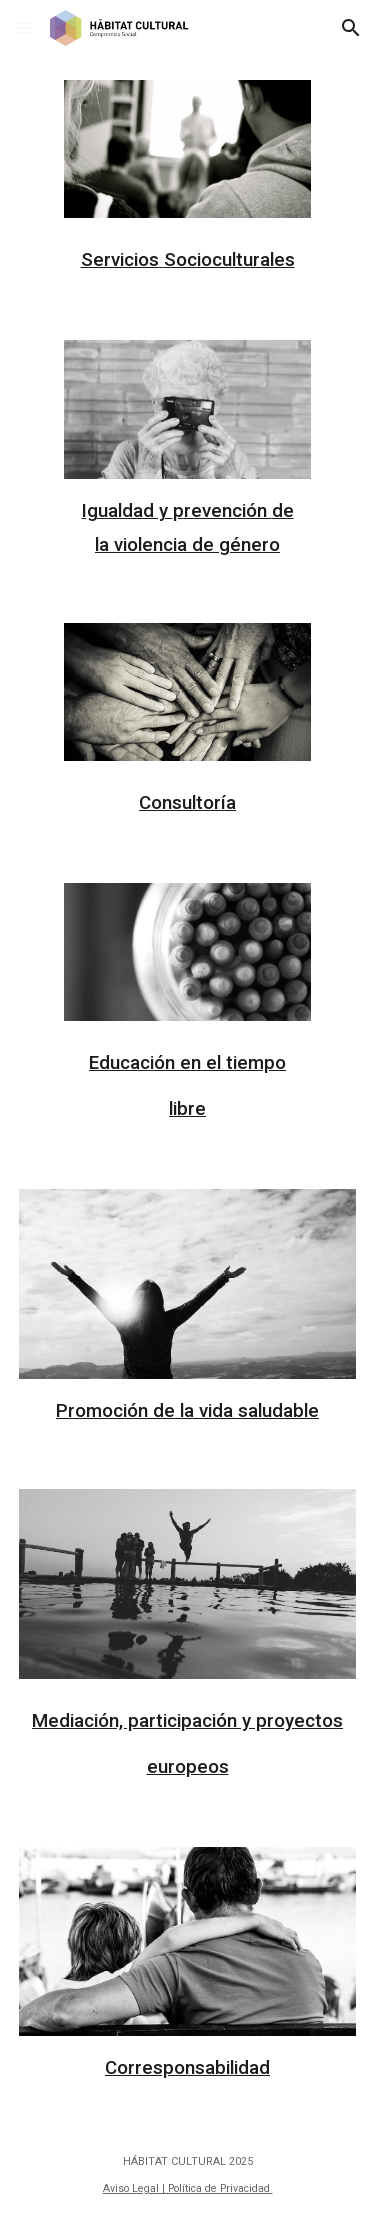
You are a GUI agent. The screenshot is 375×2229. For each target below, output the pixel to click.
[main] (187, 255)
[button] (24, 27)
